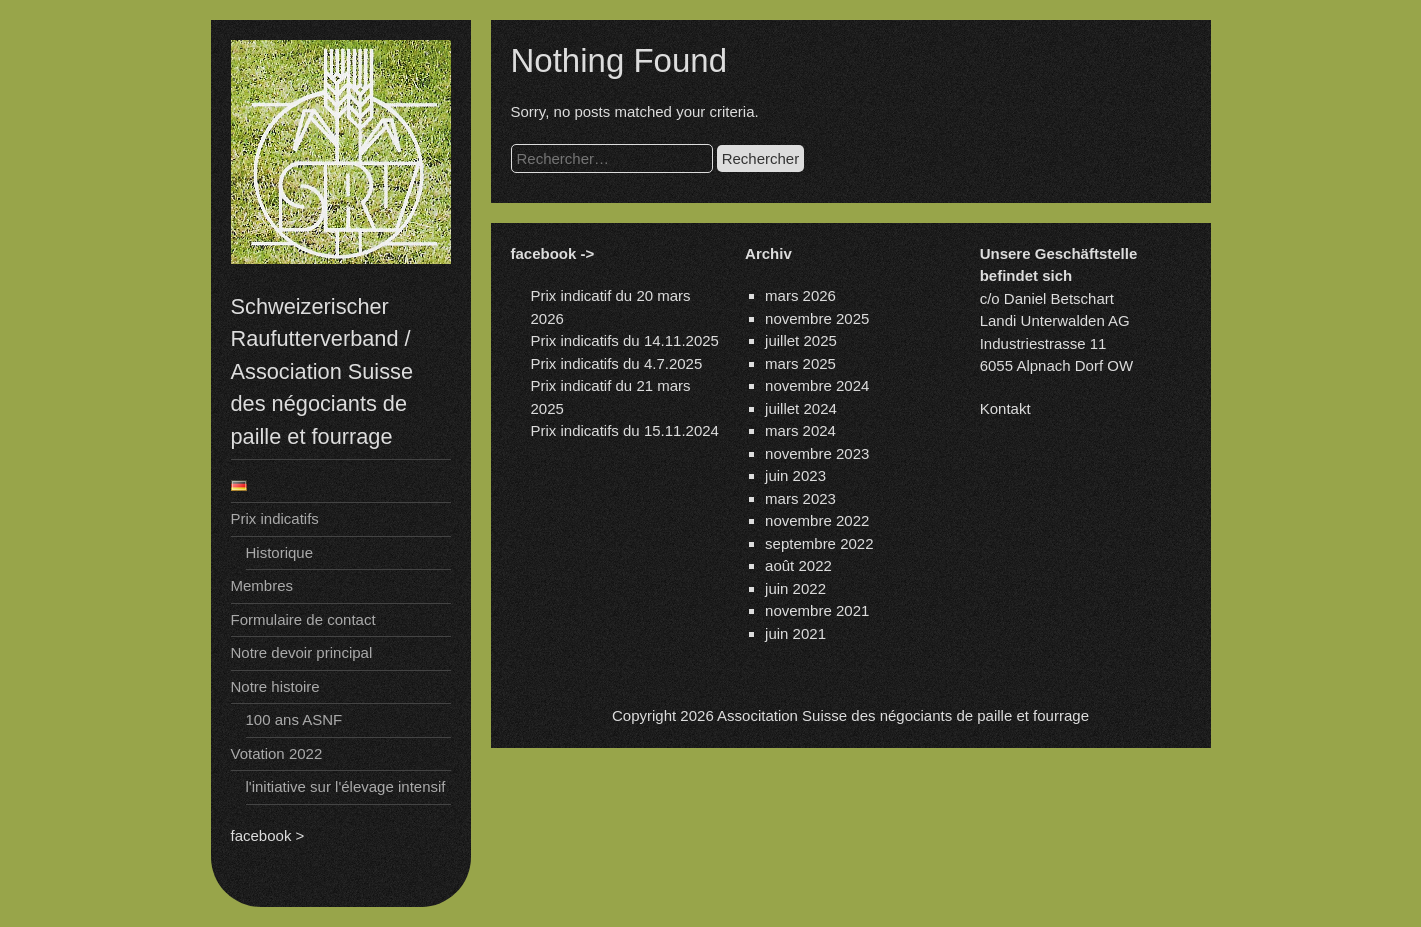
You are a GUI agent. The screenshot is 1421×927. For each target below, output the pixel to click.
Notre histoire (275, 686)
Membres (262, 585)
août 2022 (798, 565)
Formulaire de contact (303, 619)
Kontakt (1005, 408)
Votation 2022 (277, 753)
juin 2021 (795, 633)
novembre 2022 (817, 520)
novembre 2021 (817, 610)
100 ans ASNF (294, 719)
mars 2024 (800, 430)
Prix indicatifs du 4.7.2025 (617, 363)
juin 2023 (795, 475)
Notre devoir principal (302, 652)
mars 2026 (800, 295)
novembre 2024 (817, 385)
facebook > (268, 835)
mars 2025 (800, 363)
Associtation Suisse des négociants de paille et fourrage (903, 715)
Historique (280, 552)
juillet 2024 (801, 408)
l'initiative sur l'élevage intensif (346, 786)
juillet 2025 (801, 340)
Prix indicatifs (275, 518)
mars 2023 (800, 498)
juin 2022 (795, 588)
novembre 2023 (817, 453)
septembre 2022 (819, 543)
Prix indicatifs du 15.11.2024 (625, 430)
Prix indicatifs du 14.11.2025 (625, 340)
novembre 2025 (817, 318)
